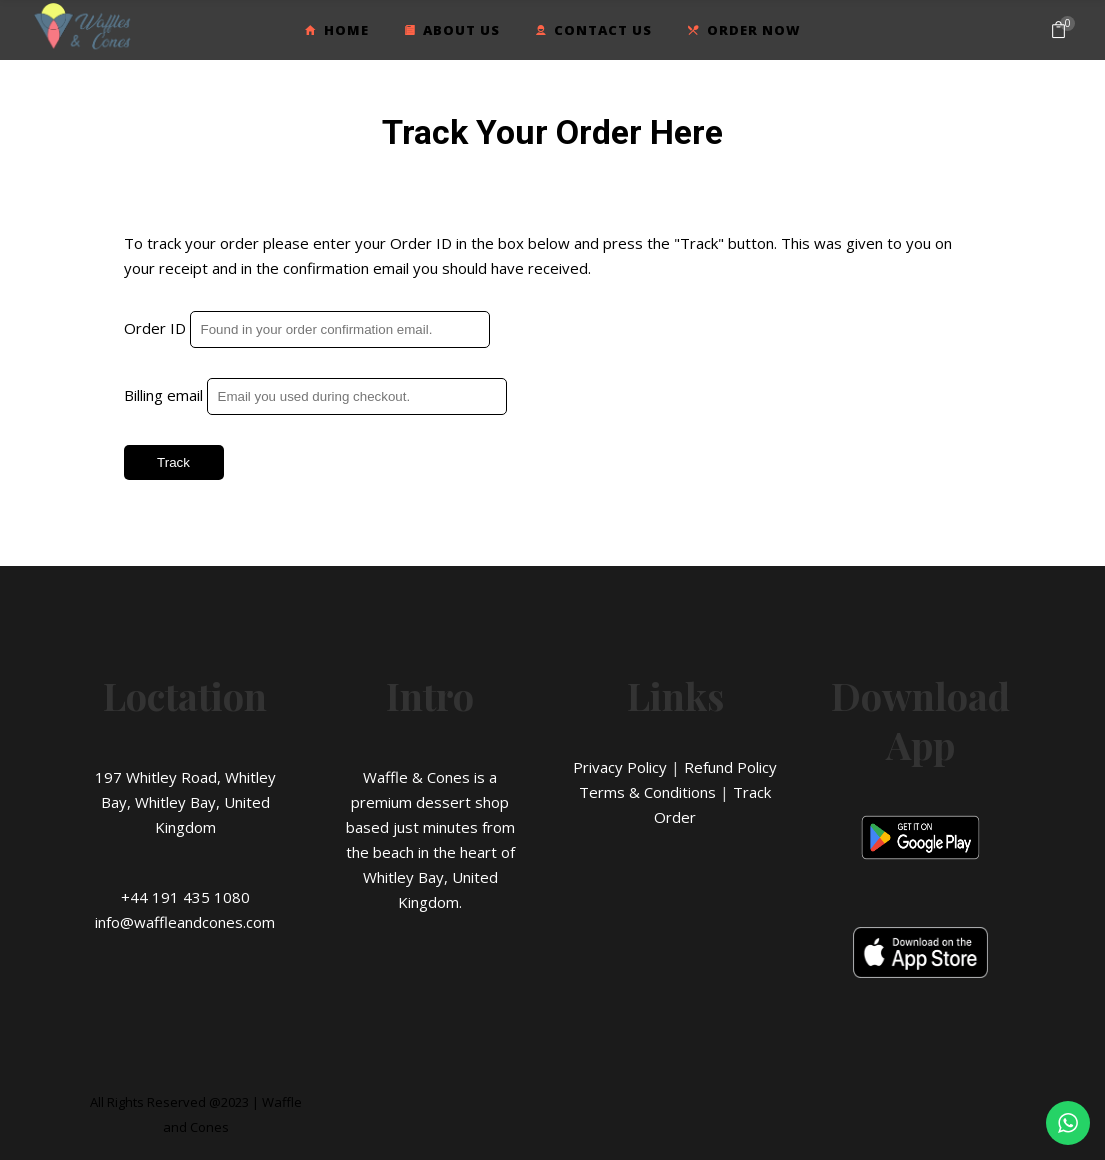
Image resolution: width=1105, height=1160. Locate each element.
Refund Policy (730, 767)
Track (173, 462)
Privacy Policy (620, 767)
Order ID (155, 328)
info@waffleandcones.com (185, 922)
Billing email (163, 395)
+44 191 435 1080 (185, 897)
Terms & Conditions (647, 792)
